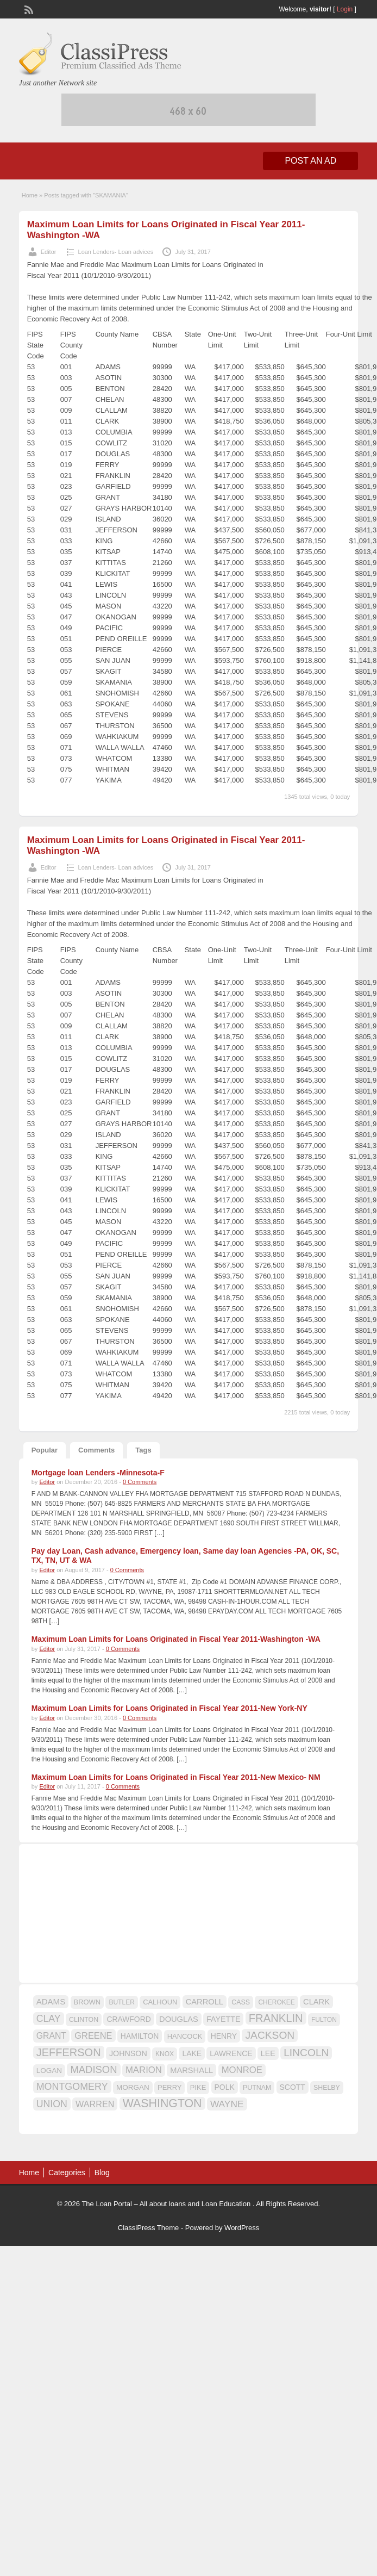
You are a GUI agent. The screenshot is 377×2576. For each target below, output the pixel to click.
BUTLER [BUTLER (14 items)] (121, 2002)
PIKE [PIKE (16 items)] (198, 2087)
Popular (45, 1450)
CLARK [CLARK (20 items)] (316, 2001)
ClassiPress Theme (148, 2228)
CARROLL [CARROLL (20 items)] (204, 2001)
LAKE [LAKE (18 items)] (192, 2053)
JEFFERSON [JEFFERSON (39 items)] (68, 2052)
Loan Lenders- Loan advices (116, 252)
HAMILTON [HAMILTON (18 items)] (140, 2036)
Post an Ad (310, 160)
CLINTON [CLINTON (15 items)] (83, 2019)
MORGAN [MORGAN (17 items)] (132, 2087)
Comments (96, 1450)
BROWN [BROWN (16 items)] (87, 2002)
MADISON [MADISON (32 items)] (93, 2069)
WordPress (241, 2228)
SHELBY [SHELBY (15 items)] (326, 2087)
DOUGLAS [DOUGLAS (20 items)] (178, 2019)
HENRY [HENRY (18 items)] (224, 2036)
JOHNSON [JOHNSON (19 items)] (128, 2053)
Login (345, 9)
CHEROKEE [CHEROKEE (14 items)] (276, 2002)
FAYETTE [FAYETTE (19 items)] (223, 2019)
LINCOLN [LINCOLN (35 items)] (306, 2052)
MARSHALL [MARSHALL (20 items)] (191, 2070)
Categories (66, 2172)
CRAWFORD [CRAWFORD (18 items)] (128, 2019)
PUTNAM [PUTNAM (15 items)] (257, 2087)
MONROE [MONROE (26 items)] (242, 2070)
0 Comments (139, 1482)
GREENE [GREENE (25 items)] (93, 2035)
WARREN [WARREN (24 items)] (95, 2104)
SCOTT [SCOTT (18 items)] (292, 2087)
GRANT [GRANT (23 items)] (51, 2035)
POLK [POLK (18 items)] (225, 2087)
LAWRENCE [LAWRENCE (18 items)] (231, 2053)
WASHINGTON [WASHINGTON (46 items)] (162, 2103)
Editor (48, 252)
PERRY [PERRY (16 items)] (169, 2087)
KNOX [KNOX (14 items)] (164, 2054)
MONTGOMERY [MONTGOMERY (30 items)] (72, 2086)
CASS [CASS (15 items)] (240, 2002)
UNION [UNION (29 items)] (51, 2104)
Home (29, 195)
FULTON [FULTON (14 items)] (324, 2019)
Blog (102, 2172)
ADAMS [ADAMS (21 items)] (50, 2001)
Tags (143, 1450)
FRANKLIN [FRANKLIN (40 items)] (276, 2018)
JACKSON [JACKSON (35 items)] (269, 2035)
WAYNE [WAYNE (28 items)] (227, 2104)
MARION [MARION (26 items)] (143, 2070)
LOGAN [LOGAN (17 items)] (49, 2070)
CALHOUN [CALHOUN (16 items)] (160, 2002)
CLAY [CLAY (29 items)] (48, 2018)
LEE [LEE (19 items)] (268, 2053)
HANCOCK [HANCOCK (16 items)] (185, 2036)
